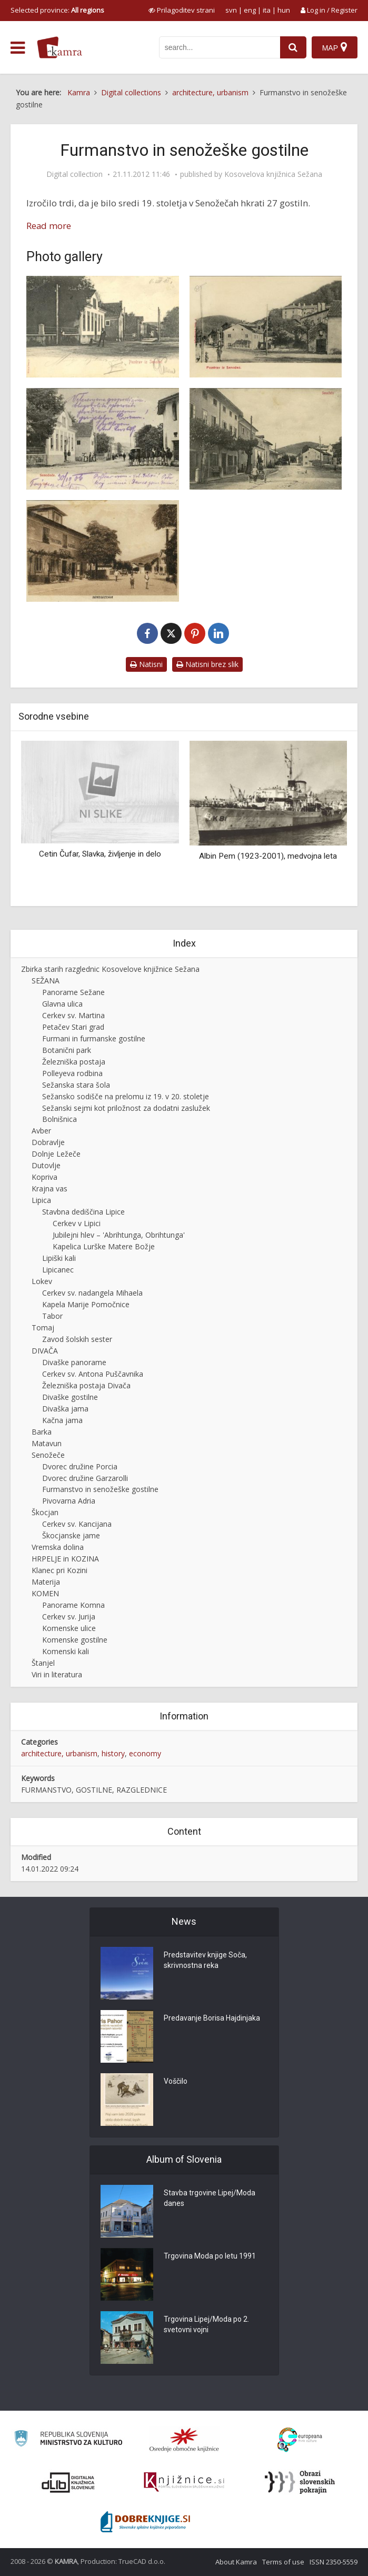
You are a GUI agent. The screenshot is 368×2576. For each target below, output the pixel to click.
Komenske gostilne (74, 1640)
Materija (46, 1582)
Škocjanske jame (71, 1535)
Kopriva (44, 1177)
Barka (42, 1432)
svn (231, 10)
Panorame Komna (73, 1605)
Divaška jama (65, 1409)
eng (250, 10)
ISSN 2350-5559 (333, 2562)
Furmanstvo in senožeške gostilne (100, 1489)
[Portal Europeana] (299, 2439)
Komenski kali (65, 1651)
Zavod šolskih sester (77, 1339)
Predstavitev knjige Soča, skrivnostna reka (205, 1960)
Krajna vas (49, 1188)
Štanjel (43, 1663)
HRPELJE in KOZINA (65, 1559)
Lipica (41, 1200)
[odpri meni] (18, 47)
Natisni (146, 664)
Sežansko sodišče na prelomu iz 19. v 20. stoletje (125, 1096)
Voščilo (175, 2081)
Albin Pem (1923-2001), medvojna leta (268, 856)
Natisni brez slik (207, 664)
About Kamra (236, 2562)
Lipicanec (58, 1270)
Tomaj (43, 1327)
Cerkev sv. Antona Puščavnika (92, 1374)
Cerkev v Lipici (77, 1223)
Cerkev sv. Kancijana (77, 1524)
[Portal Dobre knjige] (145, 2521)
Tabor (52, 1316)
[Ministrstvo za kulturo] (68, 2440)
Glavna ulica (62, 1004)
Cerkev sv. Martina (73, 1015)
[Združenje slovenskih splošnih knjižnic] (184, 2482)
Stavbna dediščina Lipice (83, 1212)
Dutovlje (46, 1165)
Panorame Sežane (73, 992)
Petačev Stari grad (73, 1027)
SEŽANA (45, 981)
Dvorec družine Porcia (79, 1466)
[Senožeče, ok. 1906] (102, 439)
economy (145, 1753)
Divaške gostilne (70, 1397)
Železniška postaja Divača (86, 1385)
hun (283, 10)
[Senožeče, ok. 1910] (266, 439)
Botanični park (66, 1050)
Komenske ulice (69, 1628)
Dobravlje (48, 1142)
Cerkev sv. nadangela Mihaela (92, 1293)
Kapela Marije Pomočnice (86, 1304)
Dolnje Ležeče (56, 1154)
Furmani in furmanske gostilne (93, 1038)
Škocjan (45, 1512)
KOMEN (45, 1593)
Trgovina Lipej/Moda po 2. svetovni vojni (206, 2324)
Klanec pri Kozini (59, 1570)
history (113, 1753)
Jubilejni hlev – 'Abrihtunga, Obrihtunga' (119, 1235)
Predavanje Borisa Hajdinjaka (212, 2018)
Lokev (42, 1281)
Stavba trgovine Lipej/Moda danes (209, 2198)
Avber (41, 1131)
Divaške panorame (74, 1362)
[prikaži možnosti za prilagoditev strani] (181, 10)
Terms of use (283, 2562)
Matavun (47, 1443)
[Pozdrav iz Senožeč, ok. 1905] (266, 326)
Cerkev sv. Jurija (68, 1617)
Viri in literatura (57, 1674)
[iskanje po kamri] (219, 47)
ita (267, 10)
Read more (48, 226)
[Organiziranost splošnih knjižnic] (184, 2439)
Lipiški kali (59, 1258)
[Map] (334, 47)
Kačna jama (62, 1420)
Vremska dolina (58, 1547)
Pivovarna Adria (68, 1501)
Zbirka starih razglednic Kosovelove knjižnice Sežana (110, 969)
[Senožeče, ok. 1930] (102, 551)
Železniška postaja (73, 1062)
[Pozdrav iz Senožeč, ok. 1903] (102, 326)
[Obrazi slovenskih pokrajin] (300, 2482)
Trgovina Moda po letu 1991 (210, 2256)
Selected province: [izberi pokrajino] (57, 10)
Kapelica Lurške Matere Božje (104, 1246)
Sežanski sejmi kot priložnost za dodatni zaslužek (126, 1108)
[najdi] (293, 47)
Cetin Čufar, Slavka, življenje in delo (100, 854)
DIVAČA (45, 1351)
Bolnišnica (59, 1119)
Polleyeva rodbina (72, 1073)
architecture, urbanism (59, 1753)
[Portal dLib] (68, 2482)
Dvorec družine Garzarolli (85, 1478)
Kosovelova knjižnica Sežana (273, 174)
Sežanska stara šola (76, 1085)
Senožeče (48, 1455)
